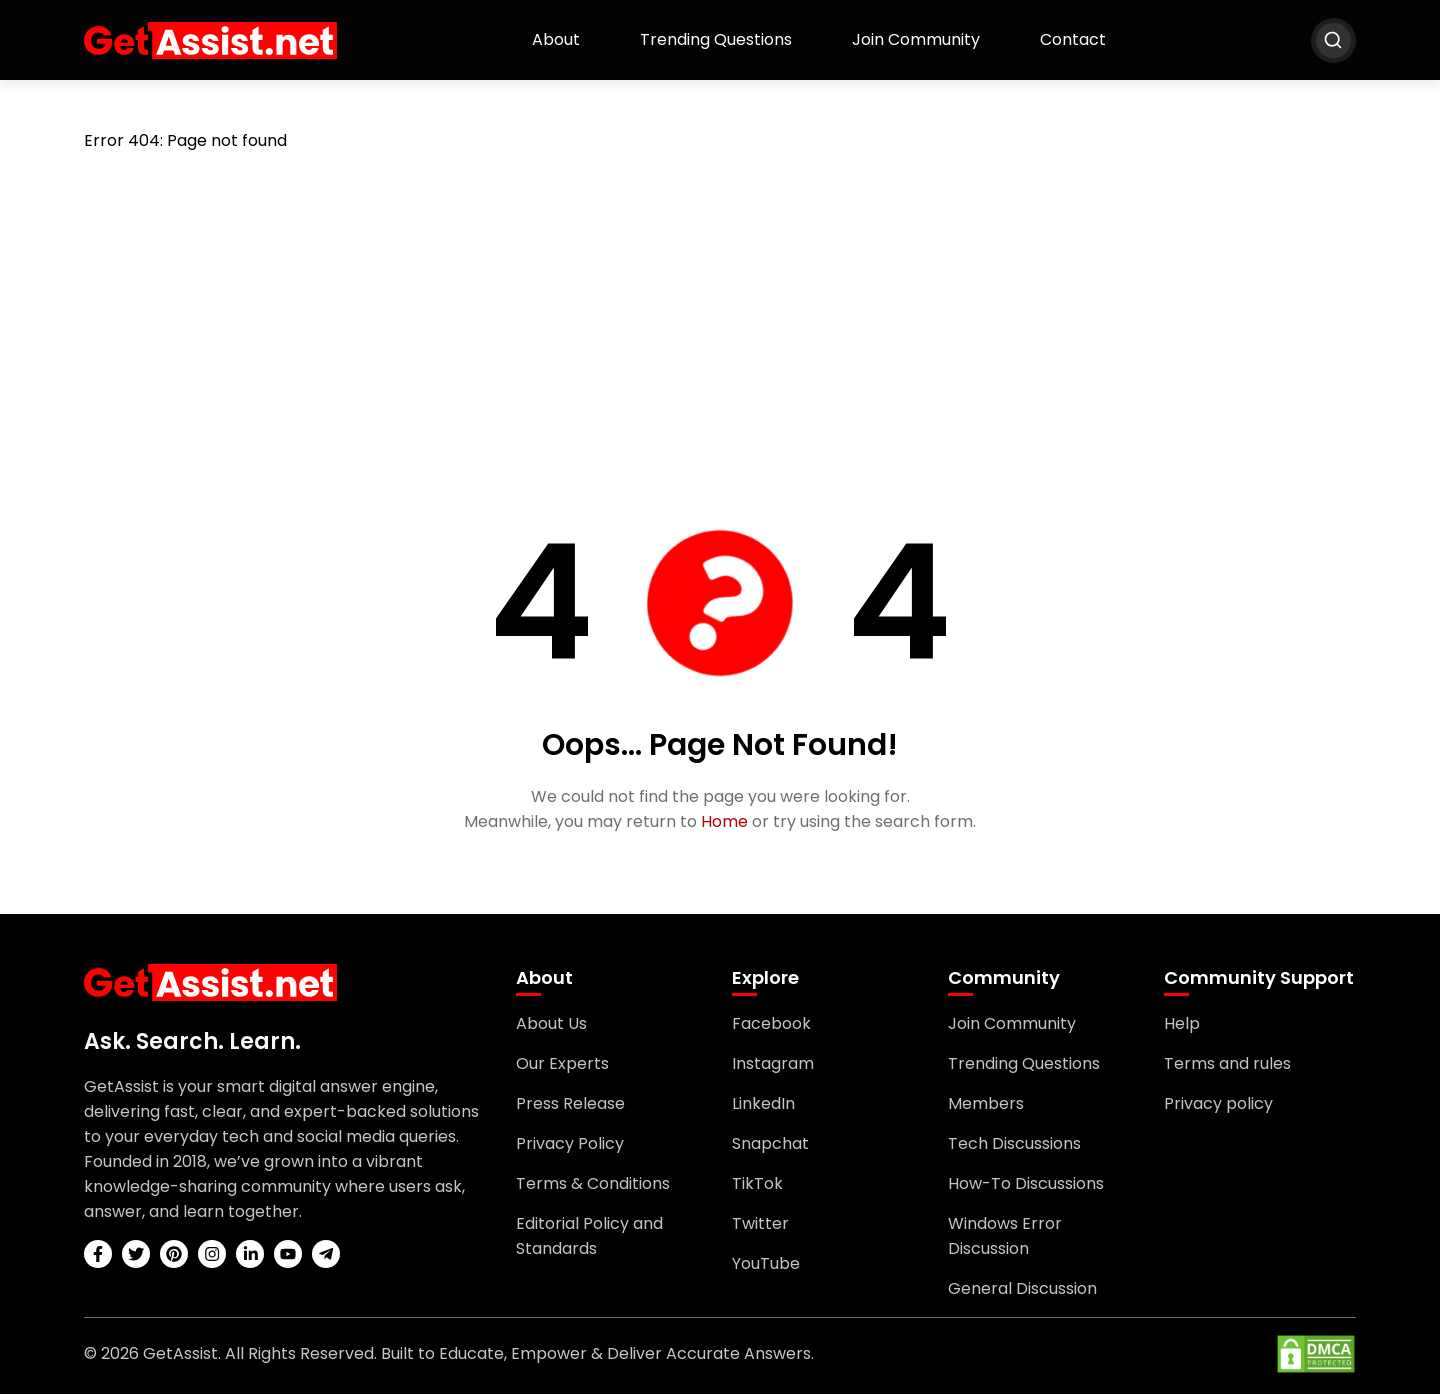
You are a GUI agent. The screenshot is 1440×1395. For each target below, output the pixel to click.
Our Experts (562, 1064)
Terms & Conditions (593, 1184)
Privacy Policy (570, 1144)
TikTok (757, 1184)
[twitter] (136, 1255)
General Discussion (1022, 1289)
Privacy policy (1218, 1104)
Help (1182, 1024)
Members (986, 1104)
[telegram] (326, 1255)
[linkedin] (250, 1255)
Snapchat (770, 1144)
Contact (1073, 39)
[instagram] (212, 1255)
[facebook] (98, 1255)
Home (724, 822)
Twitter (760, 1224)
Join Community (916, 39)
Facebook (771, 1024)
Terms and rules (1227, 1064)
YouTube (766, 1264)
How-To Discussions (1026, 1184)
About (556, 39)
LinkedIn (763, 1104)
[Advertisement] (720, 319)
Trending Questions (716, 39)
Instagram (773, 1064)
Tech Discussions (1014, 1144)
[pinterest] (174, 1255)
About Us (551, 1024)
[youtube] (288, 1255)
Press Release (570, 1104)
